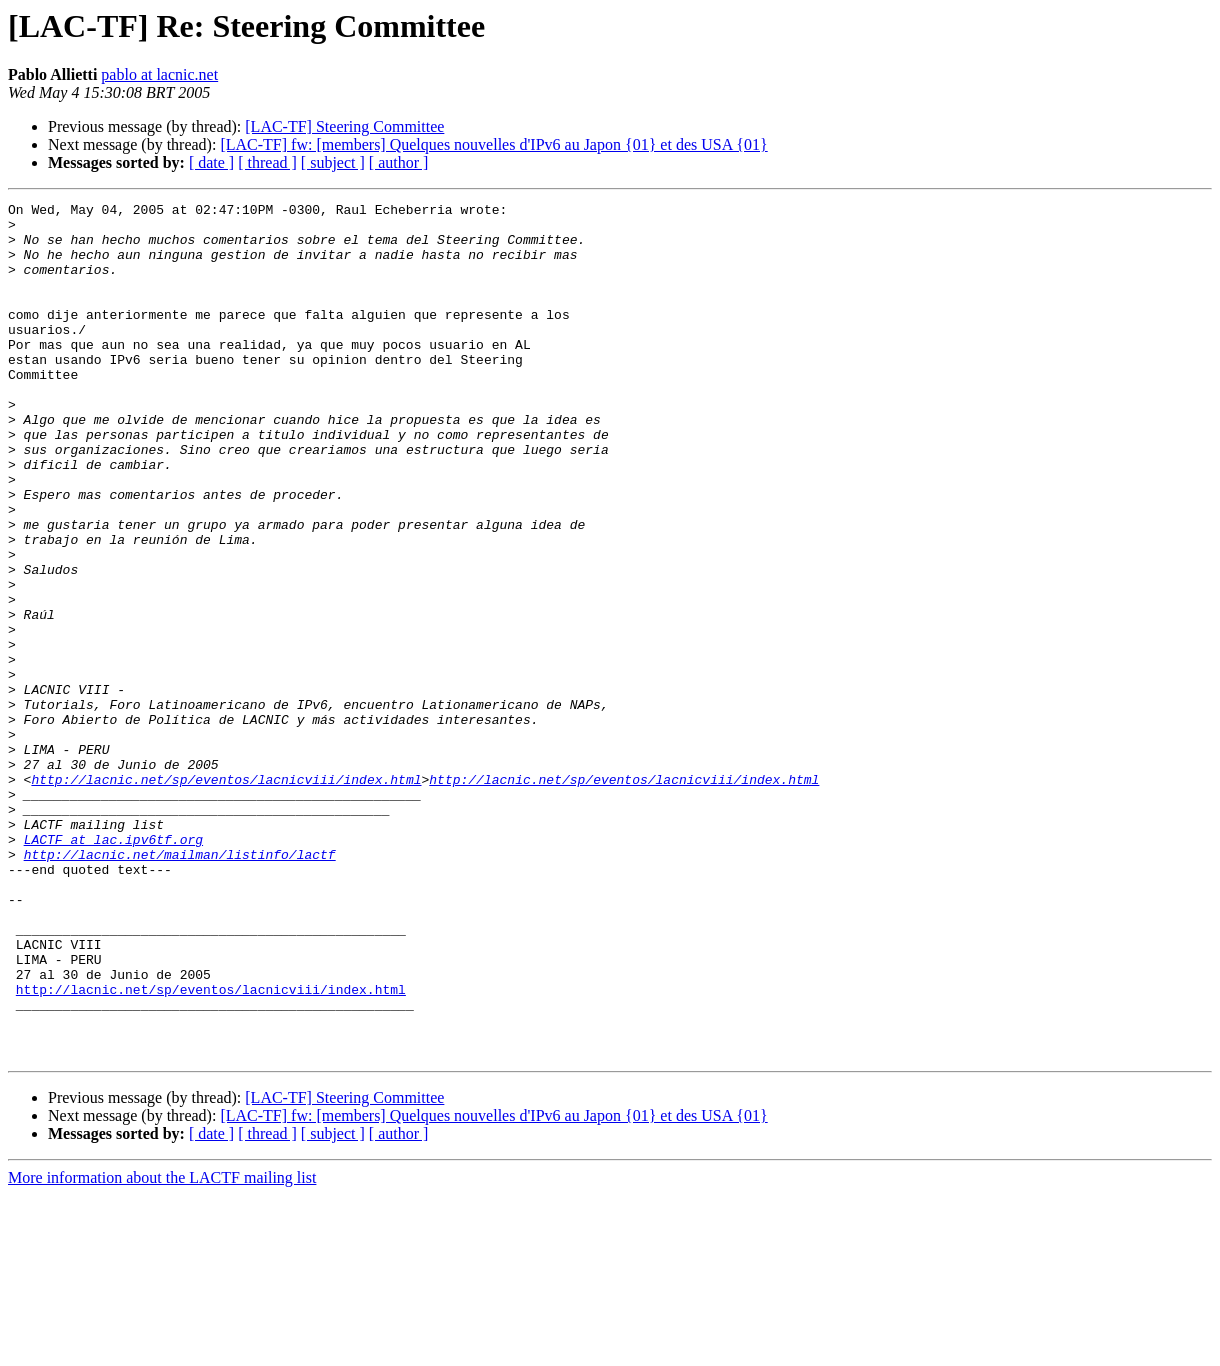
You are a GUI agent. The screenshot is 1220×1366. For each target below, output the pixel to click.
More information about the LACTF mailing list (162, 1348)
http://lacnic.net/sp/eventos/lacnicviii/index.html (226, 896)
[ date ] (211, 162)
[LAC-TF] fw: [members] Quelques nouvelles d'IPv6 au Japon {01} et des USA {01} (493, 144)
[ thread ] (267, 162)
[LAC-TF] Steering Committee (344, 126)
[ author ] (399, 162)
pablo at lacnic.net (159, 74)
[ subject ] (333, 162)
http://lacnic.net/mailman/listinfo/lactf (180, 986)
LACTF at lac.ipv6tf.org (113, 968)
